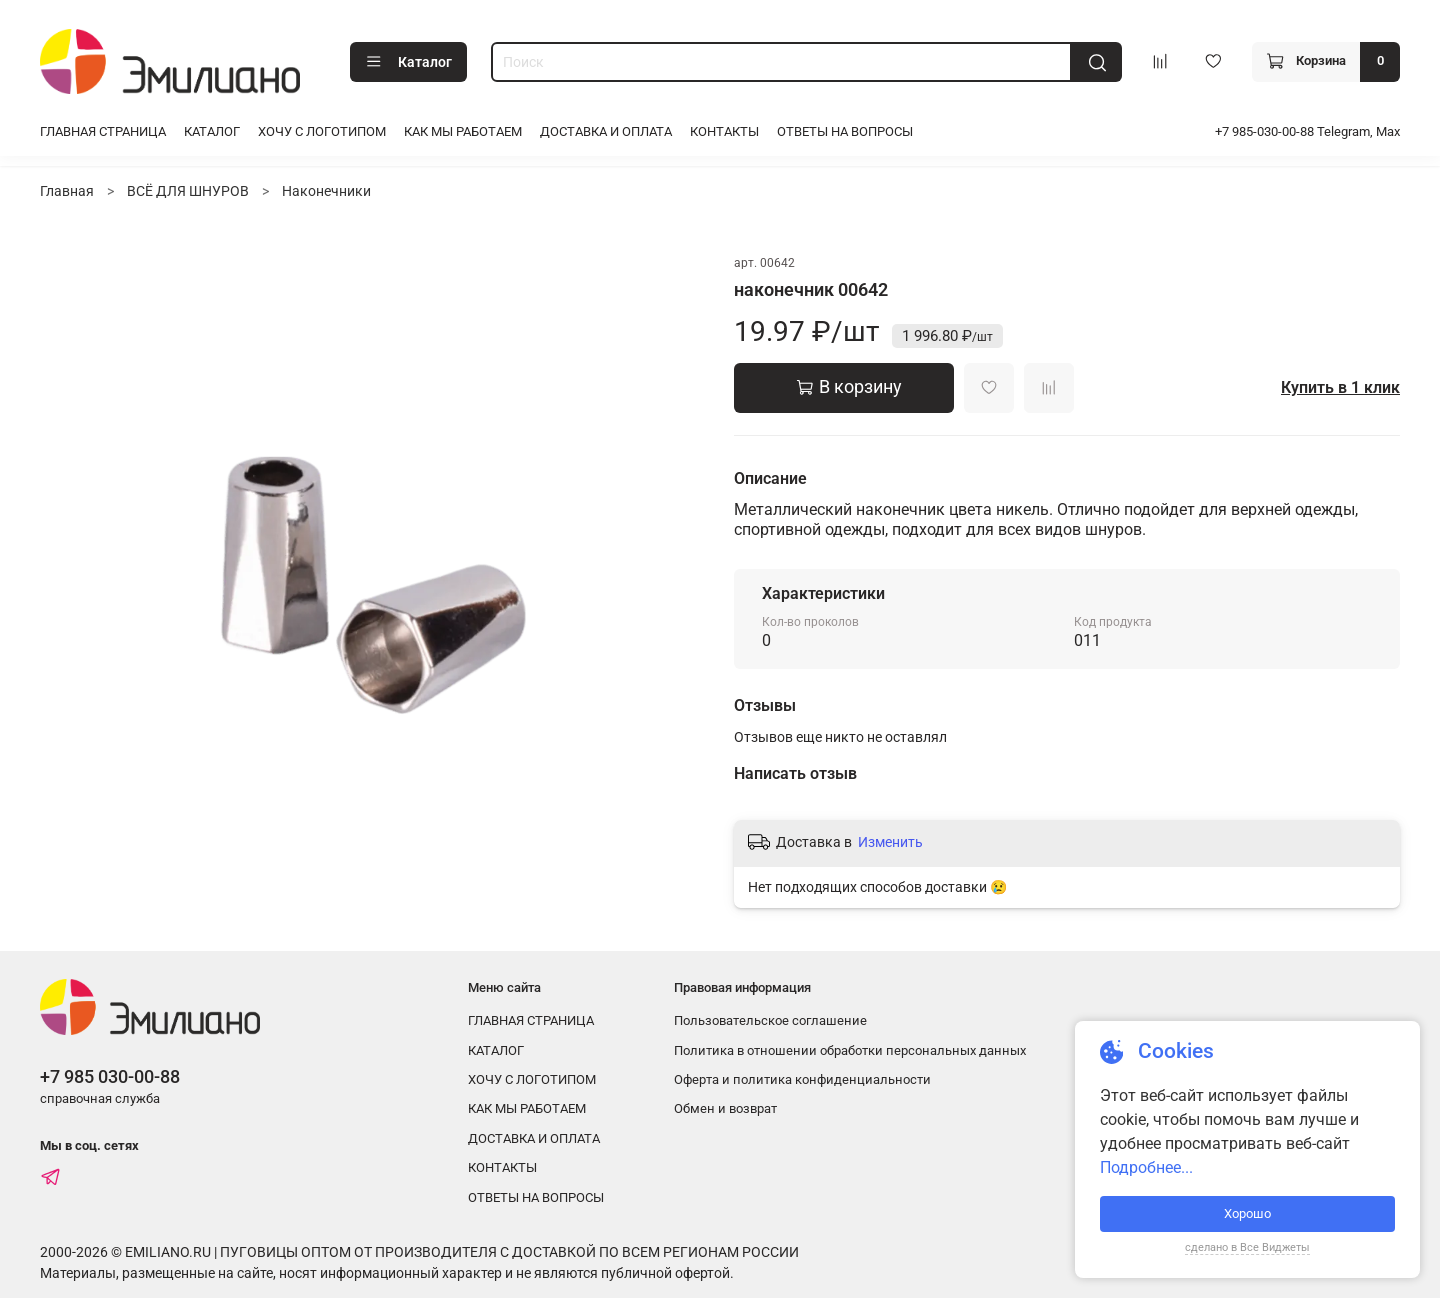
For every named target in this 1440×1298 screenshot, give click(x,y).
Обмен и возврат (725, 1108)
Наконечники (326, 191)
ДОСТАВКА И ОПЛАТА (606, 131)
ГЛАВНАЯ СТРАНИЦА (103, 131)
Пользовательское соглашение (770, 1020)
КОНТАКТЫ (724, 131)
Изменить (890, 842)
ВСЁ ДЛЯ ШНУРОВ (188, 191)
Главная (67, 191)
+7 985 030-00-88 (110, 1076)
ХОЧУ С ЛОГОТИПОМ (322, 131)
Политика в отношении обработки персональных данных (850, 1050)
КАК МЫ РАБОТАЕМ (463, 131)
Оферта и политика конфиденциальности (802, 1079)
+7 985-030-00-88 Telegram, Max (1307, 131)
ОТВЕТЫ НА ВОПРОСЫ (845, 131)
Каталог (408, 62)
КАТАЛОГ (212, 131)
